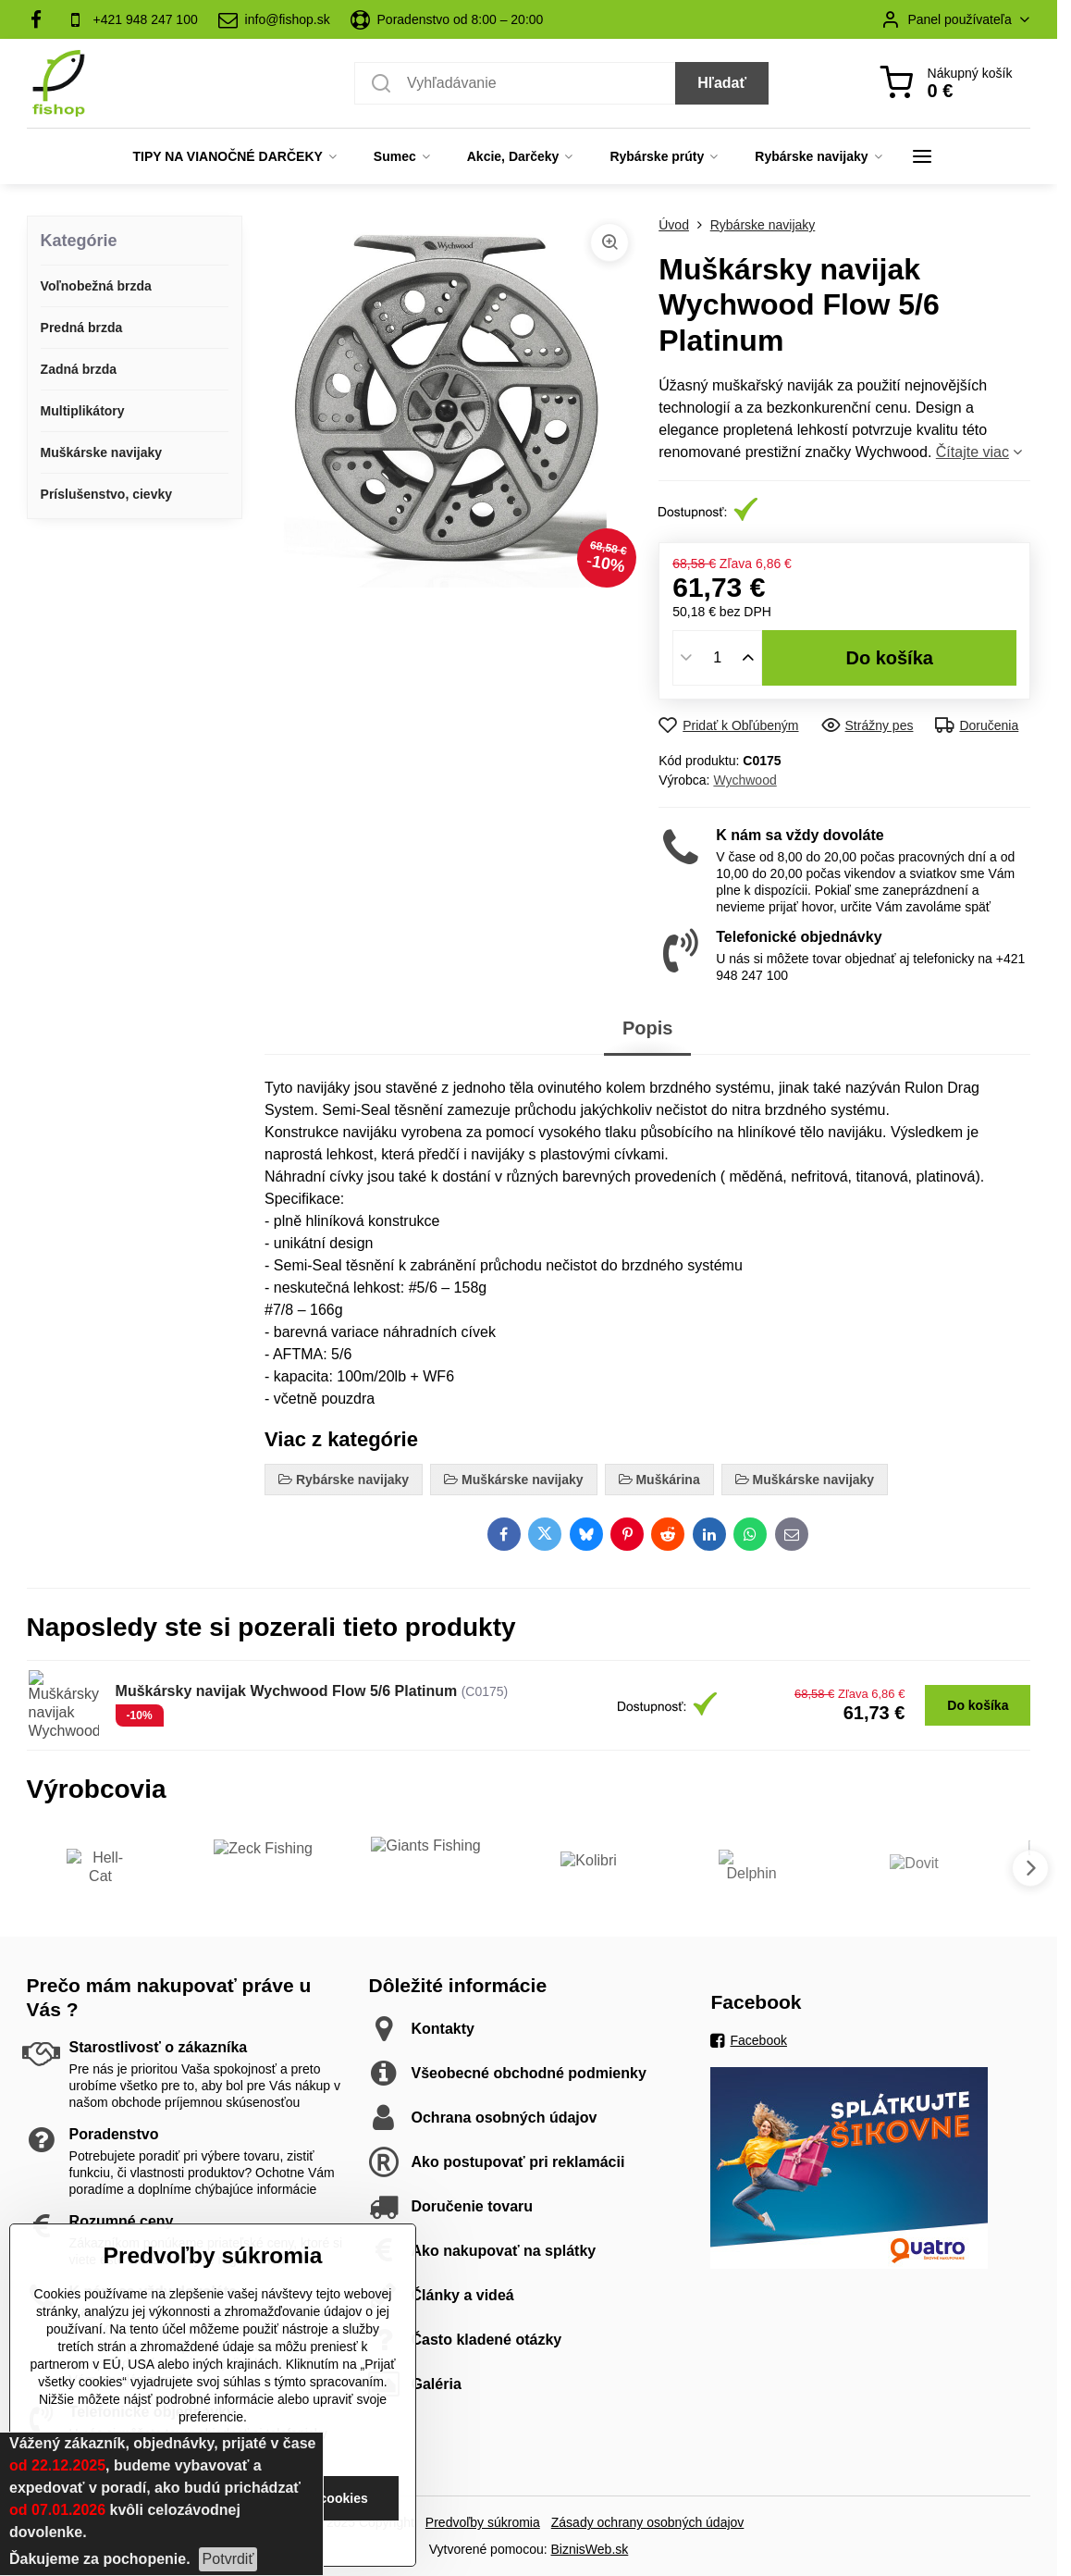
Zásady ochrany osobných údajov (648, 2522)
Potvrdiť (228, 2559)
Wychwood (744, 780)
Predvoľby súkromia (482, 2522)
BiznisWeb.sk (590, 2549)
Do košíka (889, 658)
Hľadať (721, 83)
